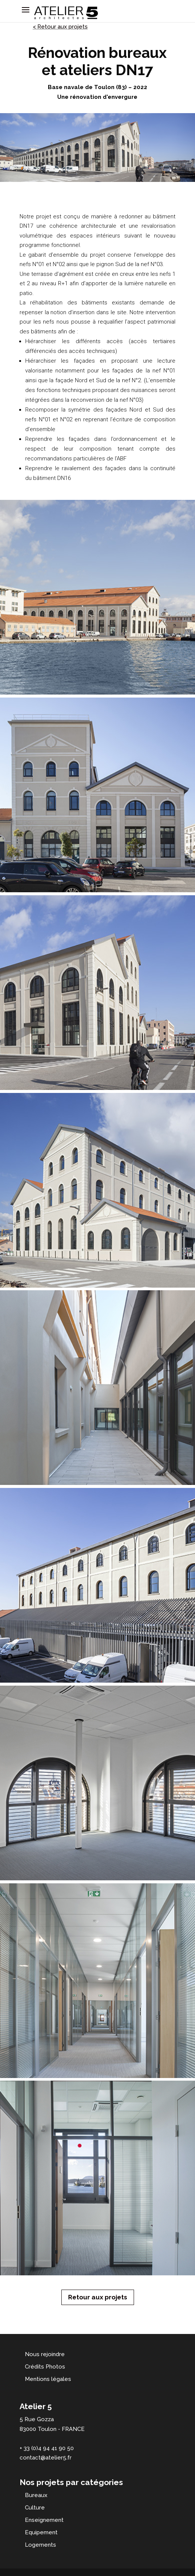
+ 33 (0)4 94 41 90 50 (47, 2448)
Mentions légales (48, 2379)
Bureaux (36, 2495)
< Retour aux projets (60, 26)
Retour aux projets (97, 2297)
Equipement (41, 2532)
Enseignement (44, 2520)
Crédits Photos (45, 2366)
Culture (35, 2507)
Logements (40, 2544)
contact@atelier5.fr (46, 2457)
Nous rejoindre (45, 2354)
